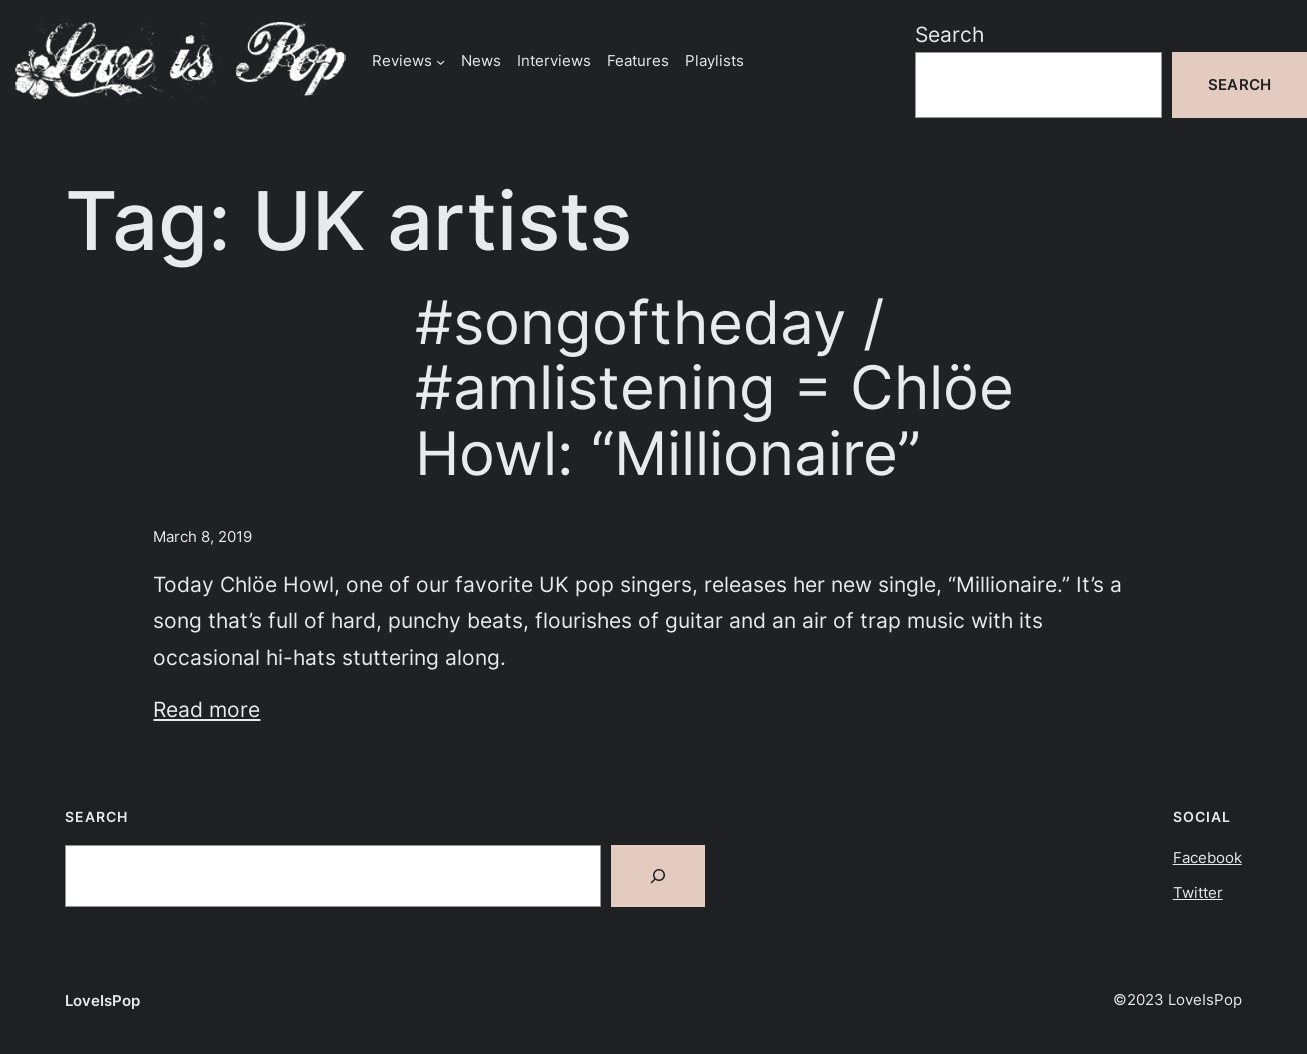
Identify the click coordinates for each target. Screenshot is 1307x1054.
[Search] (658, 876)
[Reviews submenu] (440, 60)
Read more (206, 709)
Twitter (1198, 892)
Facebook (1207, 857)
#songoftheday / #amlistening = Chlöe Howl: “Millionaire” (714, 388)
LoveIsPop (102, 1000)
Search (949, 34)
